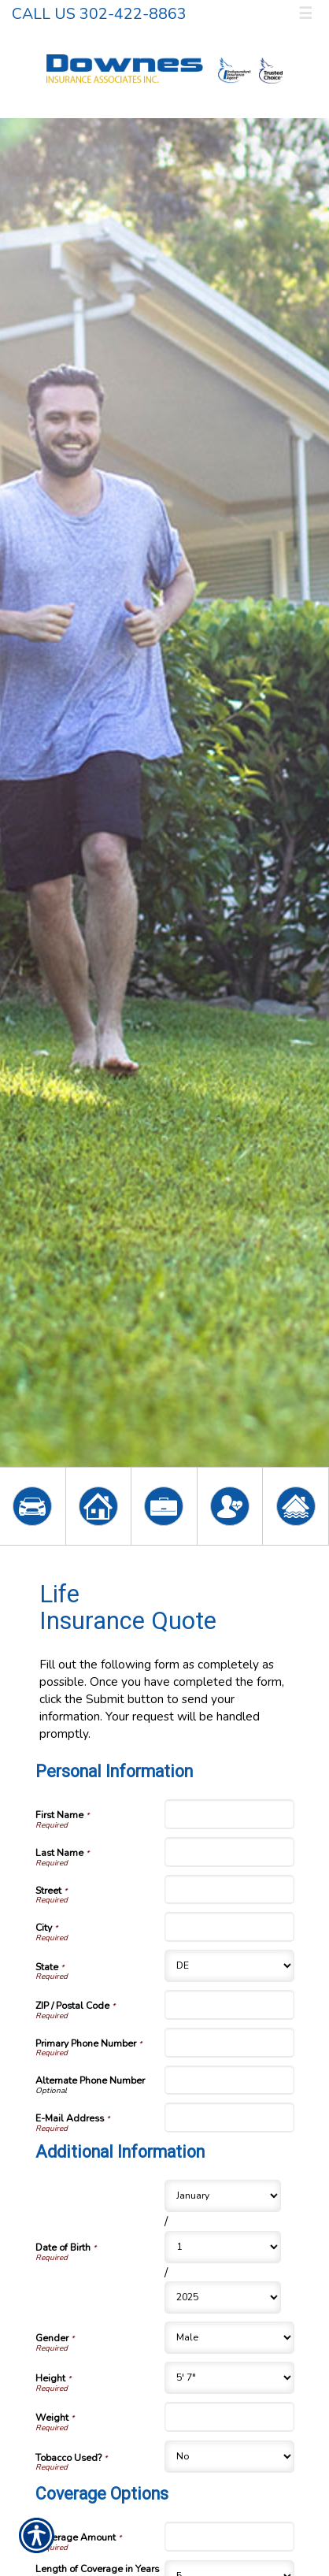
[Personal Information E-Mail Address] (229, 2117)
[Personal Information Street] (229, 1890)
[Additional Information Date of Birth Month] (222, 2196)
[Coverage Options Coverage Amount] (229, 2537)
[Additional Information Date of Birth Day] (222, 2247)
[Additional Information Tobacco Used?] (229, 2457)
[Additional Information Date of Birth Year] (222, 2297)
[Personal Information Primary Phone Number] (229, 2043)
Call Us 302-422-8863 (99, 13)
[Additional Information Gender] (229, 2338)
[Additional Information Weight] (229, 2417)
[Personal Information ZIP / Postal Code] (229, 2005)
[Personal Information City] (229, 1927)
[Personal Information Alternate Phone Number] (229, 2080)
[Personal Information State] (229, 1966)
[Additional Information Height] (229, 2378)
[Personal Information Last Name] (229, 1852)
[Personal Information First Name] (229, 1814)
